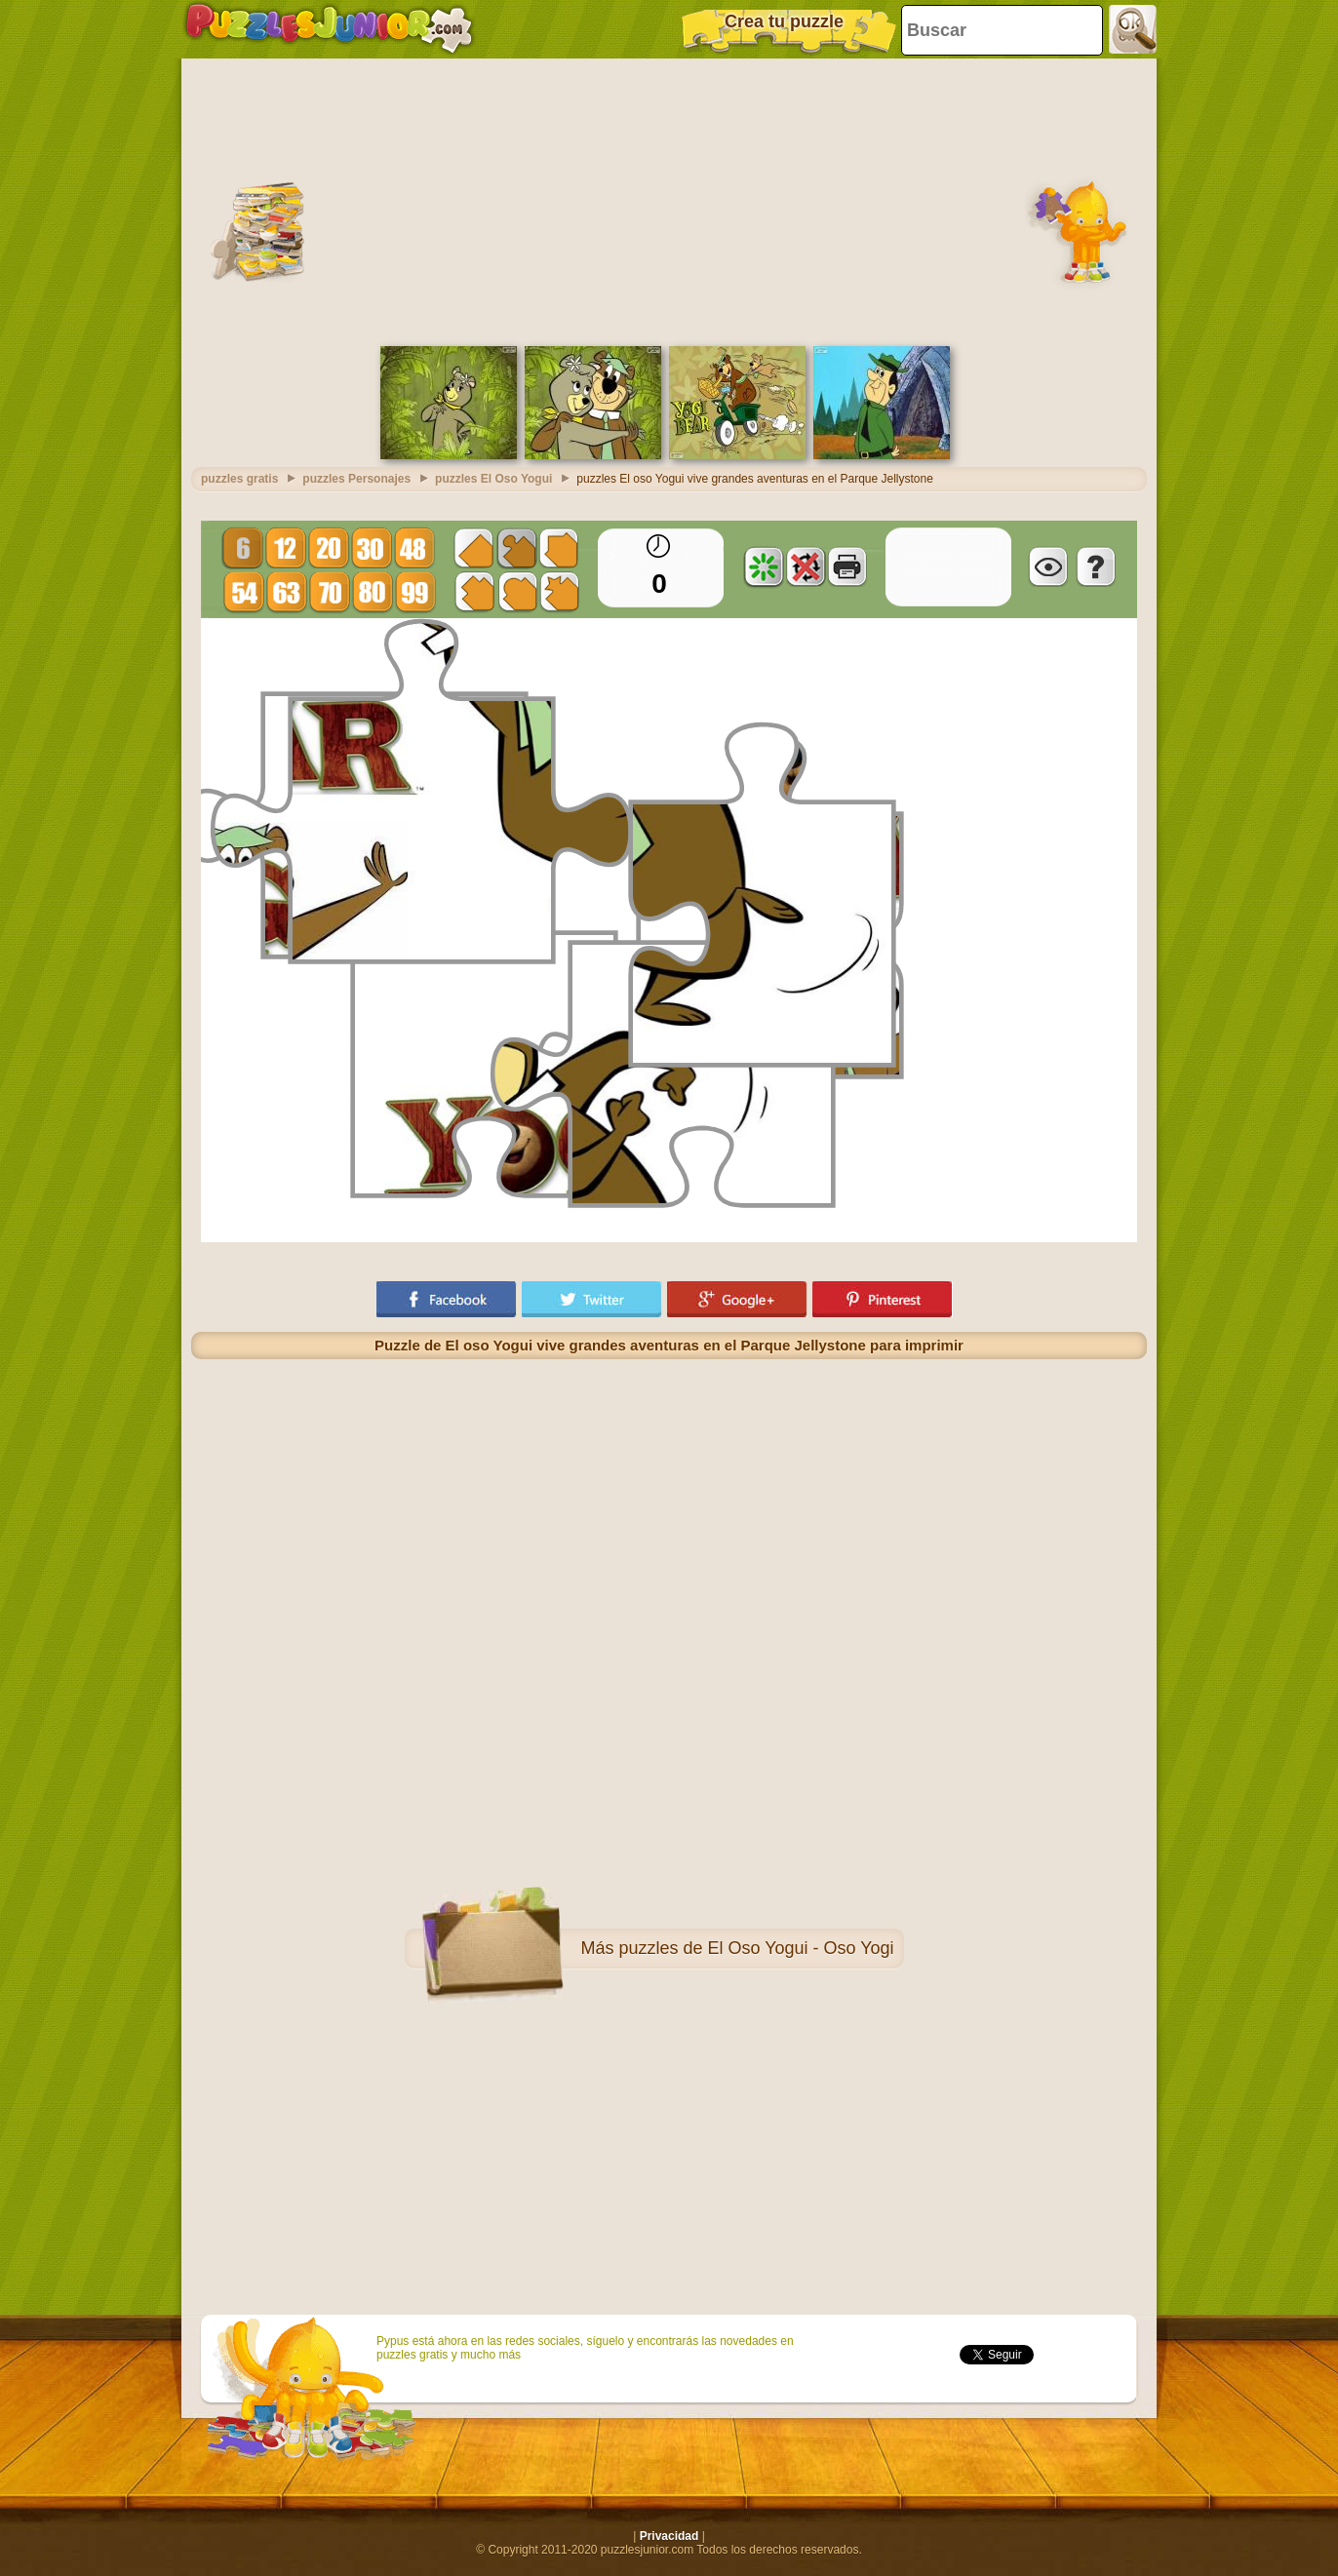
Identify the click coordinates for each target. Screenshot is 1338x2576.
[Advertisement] (669, 199)
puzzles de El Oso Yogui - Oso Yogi (755, 1948)
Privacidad (669, 2536)
